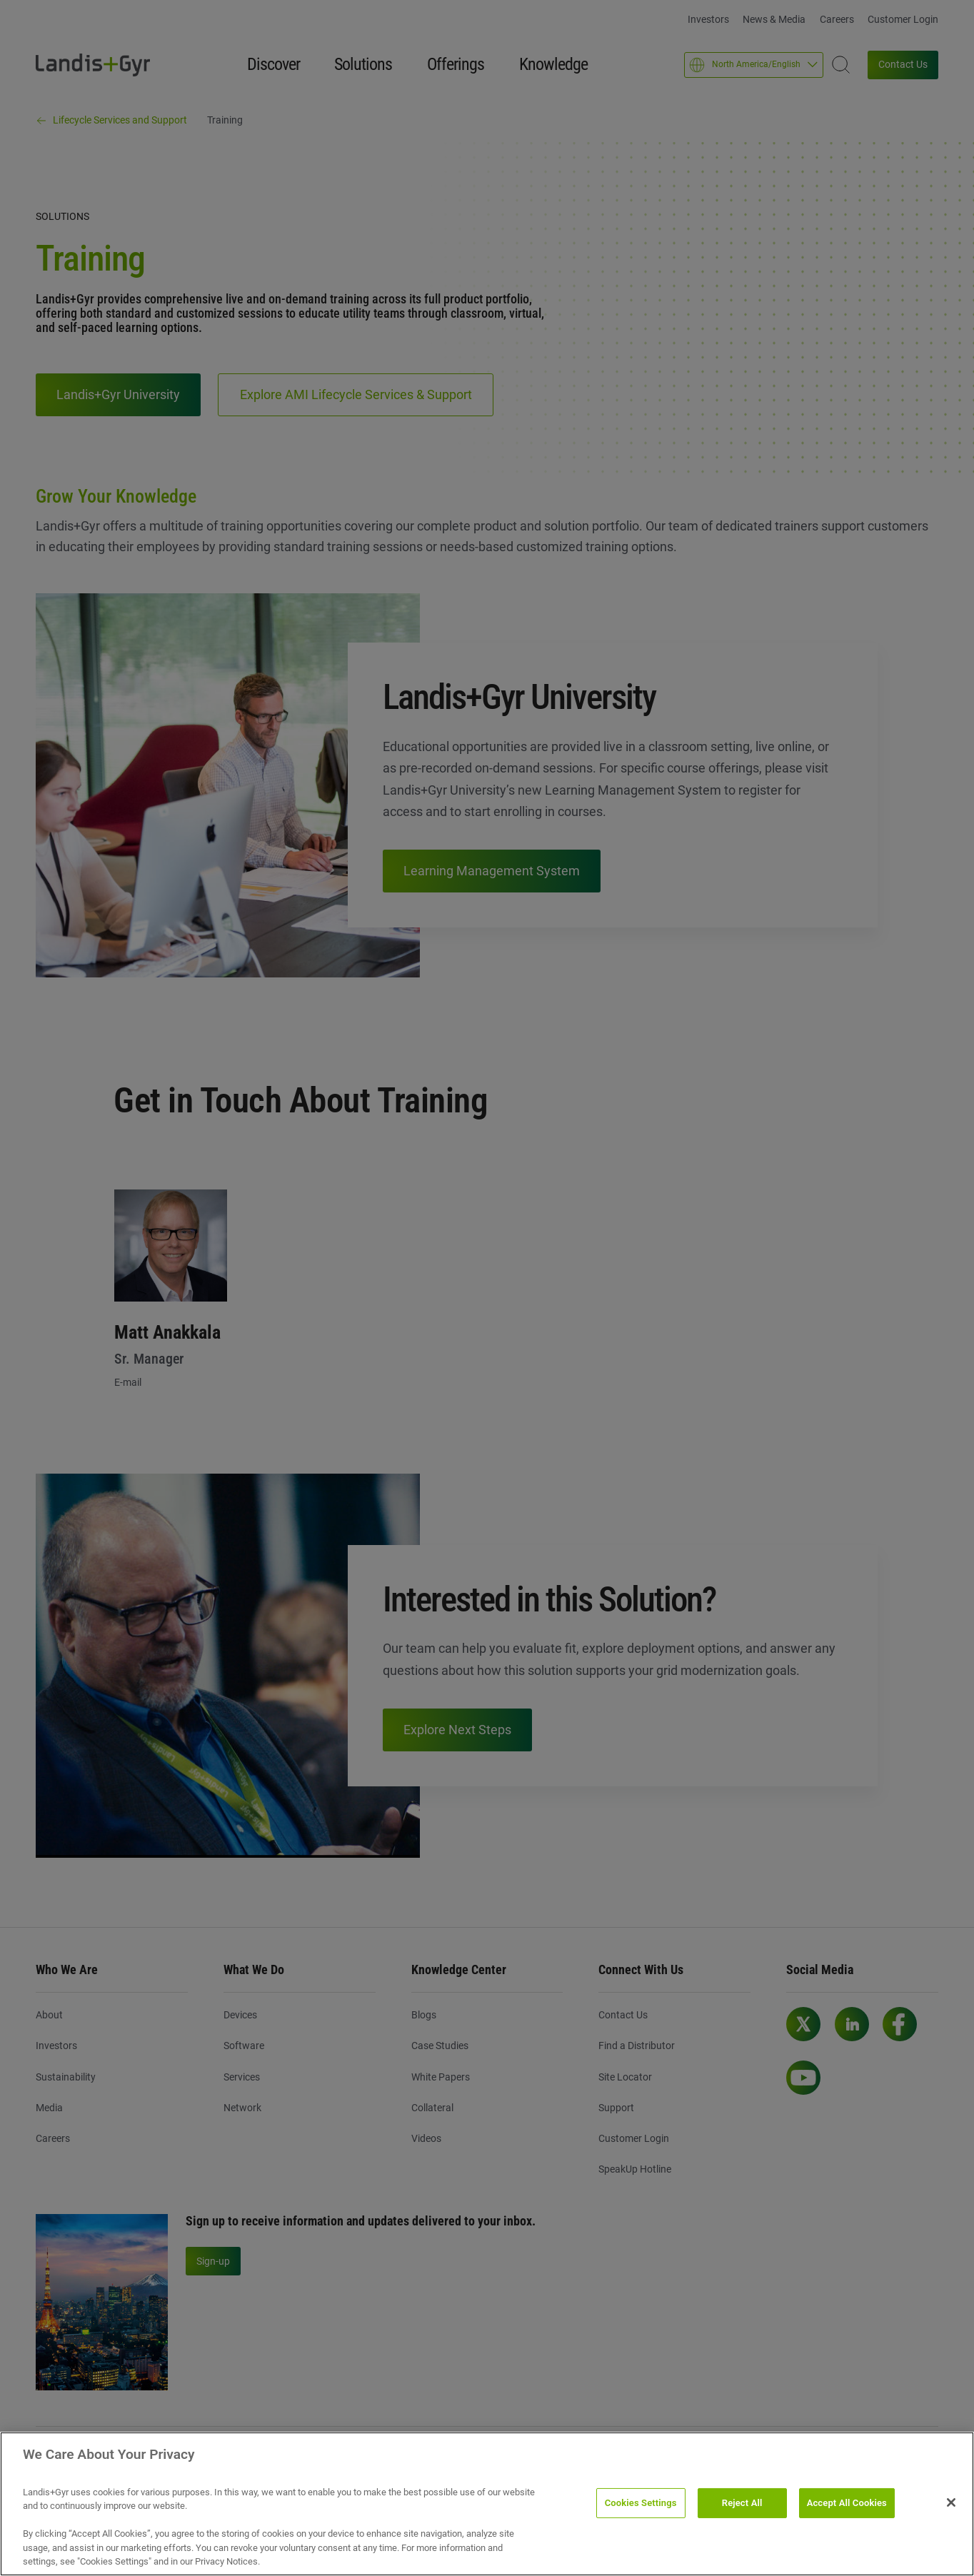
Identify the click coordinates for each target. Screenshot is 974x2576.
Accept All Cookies (847, 2502)
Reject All (742, 2502)
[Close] (951, 2502)
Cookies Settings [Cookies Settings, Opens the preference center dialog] (641, 2502)
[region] (487, 2504)
